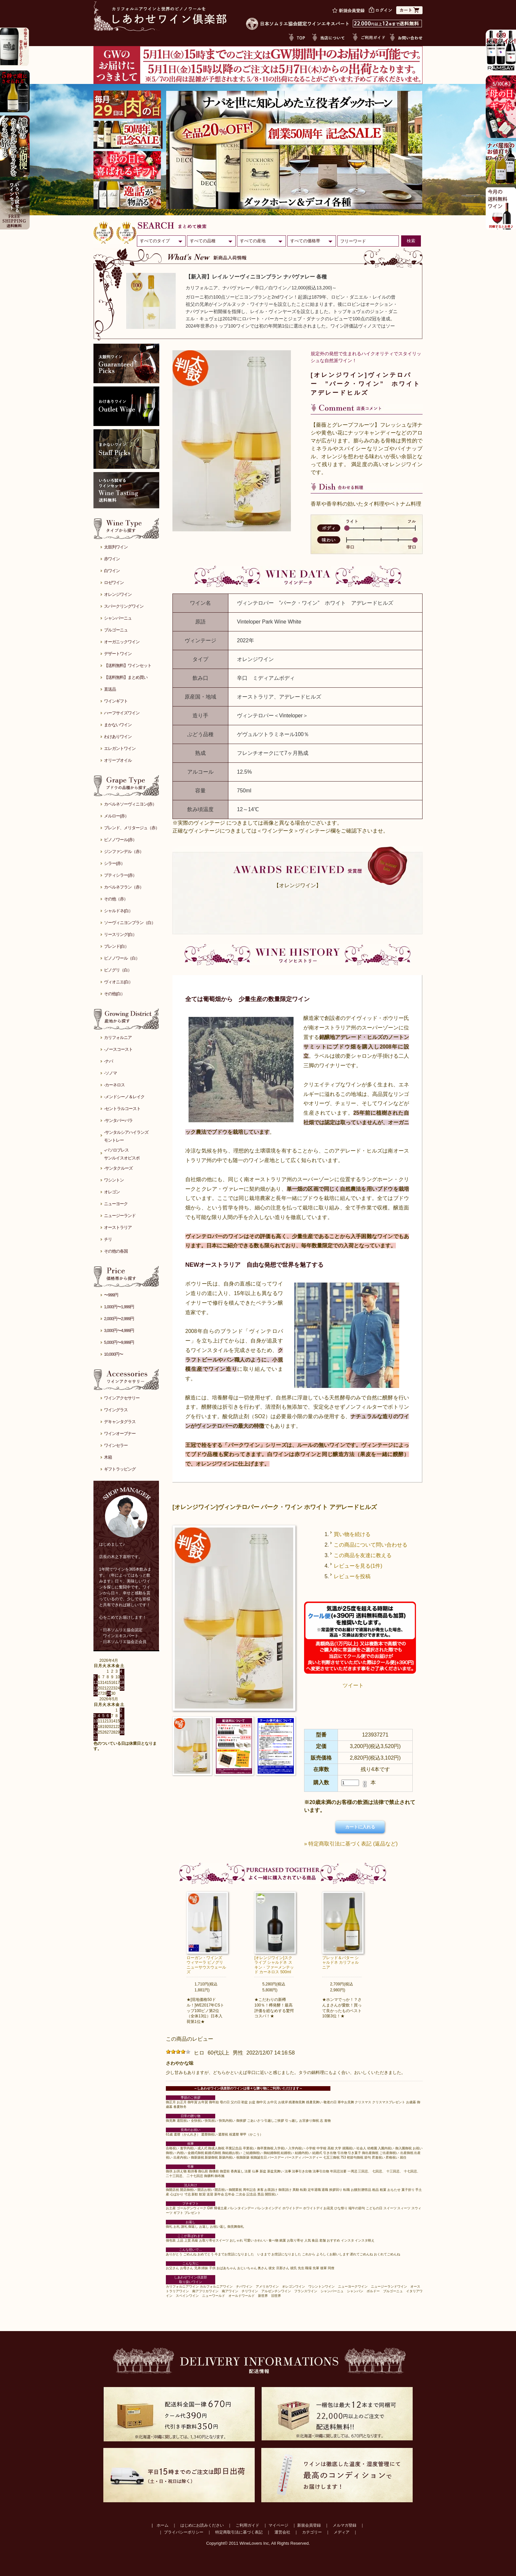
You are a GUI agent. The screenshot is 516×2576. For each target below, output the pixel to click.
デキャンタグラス (120, 1421)
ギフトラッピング (120, 1469)
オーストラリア (118, 1227)
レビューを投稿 (352, 1576)
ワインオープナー (120, 1433)
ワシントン (114, 1180)
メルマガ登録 (344, 2525)
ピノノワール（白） (122, 958)
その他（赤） (116, 898)
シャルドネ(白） (118, 910)
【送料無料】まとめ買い (125, 677)
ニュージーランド (120, 1215)
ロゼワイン (114, 582)
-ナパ (108, 1061)
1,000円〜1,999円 (119, 1306)
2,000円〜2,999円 (119, 1318)
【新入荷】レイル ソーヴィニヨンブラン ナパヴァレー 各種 (256, 276)
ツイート (353, 1685)
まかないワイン (118, 724)
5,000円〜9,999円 (119, 1342)
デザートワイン (118, 653)
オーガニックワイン (122, 641)
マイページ (278, 2525)
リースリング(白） (120, 934)
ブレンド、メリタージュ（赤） (131, 827)
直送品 (110, 689)
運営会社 (282, 2532)
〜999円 (111, 1294)
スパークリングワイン (123, 606)
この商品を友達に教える (363, 1555)
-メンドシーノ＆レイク (124, 1096)
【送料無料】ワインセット (127, 665)
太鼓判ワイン (116, 546)
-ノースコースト (118, 1049)
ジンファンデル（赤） (123, 851)
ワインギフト (116, 701)
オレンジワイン (118, 594)
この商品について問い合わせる (370, 1545)
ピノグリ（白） (118, 970)
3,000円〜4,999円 (119, 1330)
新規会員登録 (309, 2525)
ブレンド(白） (116, 946)
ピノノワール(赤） (120, 839)
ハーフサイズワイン (122, 712)
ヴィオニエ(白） (118, 981)
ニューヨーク (116, 1203)
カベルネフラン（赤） (123, 887)
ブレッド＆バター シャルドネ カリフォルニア (340, 1962)
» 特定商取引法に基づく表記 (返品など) (351, 1843)
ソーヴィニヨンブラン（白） (129, 922)
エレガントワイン (120, 748)
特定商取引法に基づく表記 (239, 2532)
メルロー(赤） (116, 815)
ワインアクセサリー (122, 1397)
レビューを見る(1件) (358, 1566)
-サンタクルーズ (118, 1168)
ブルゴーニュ (116, 629)
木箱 (108, 1457)
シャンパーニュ (118, 618)
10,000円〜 (113, 1354)
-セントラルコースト (122, 1108)
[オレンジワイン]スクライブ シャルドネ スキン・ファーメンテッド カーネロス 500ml (274, 1964)
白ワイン (112, 570)
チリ (108, 1239)
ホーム (162, 2525)
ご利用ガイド (247, 2525)
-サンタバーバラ (118, 1120)
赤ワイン (112, 558)
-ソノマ (110, 1073)
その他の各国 (116, 1251)
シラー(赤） (114, 863)
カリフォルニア (118, 1037)
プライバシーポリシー (183, 2532)
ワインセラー (116, 1445)
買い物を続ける (352, 1534)
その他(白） (114, 993)
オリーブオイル (118, 760)
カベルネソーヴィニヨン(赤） (130, 804)
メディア (341, 2532)
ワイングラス (116, 1409)
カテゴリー (312, 2532)
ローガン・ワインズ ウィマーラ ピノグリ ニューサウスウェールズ (206, 1964)
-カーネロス (114, 1084)
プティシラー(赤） (120, 875)
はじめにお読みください (202, 2525)
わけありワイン (118, 736)
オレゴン (112, 1191)
